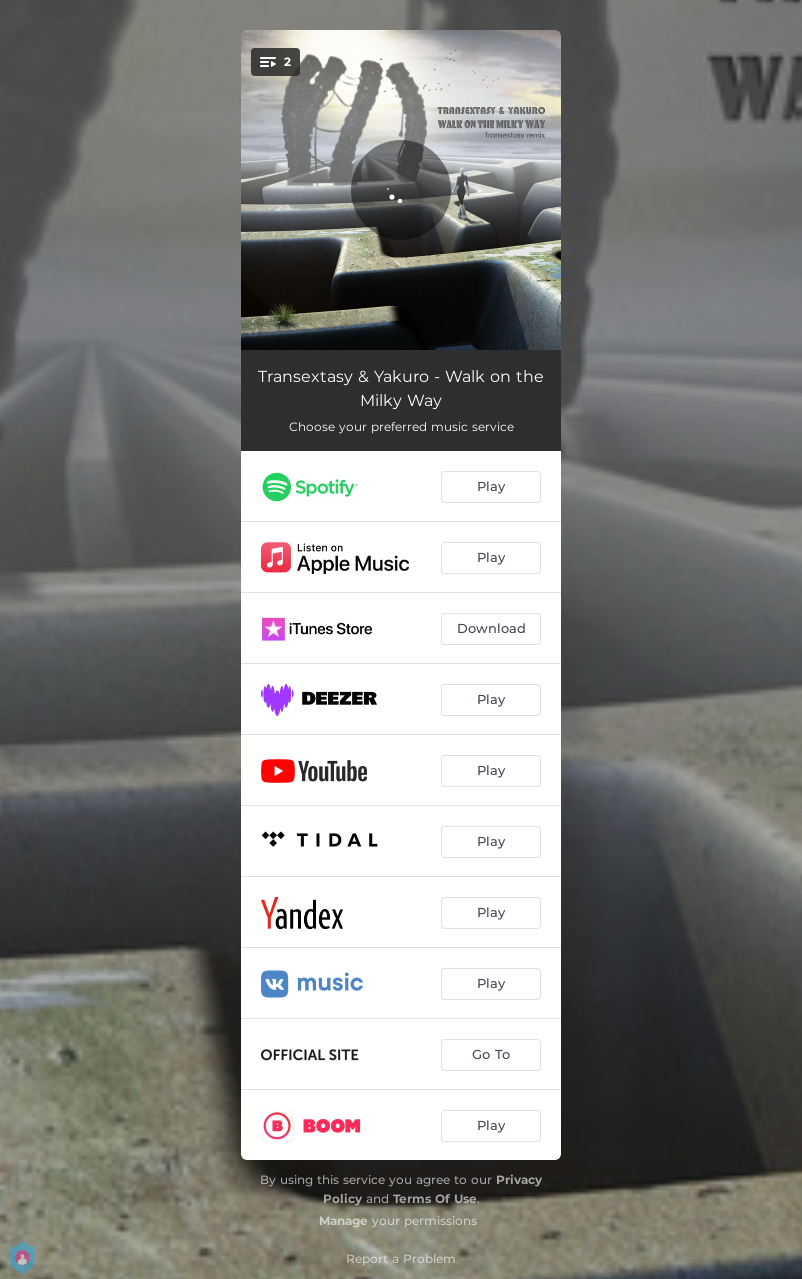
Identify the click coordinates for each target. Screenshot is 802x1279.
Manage (343, 1220)
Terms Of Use (435, 1198)
